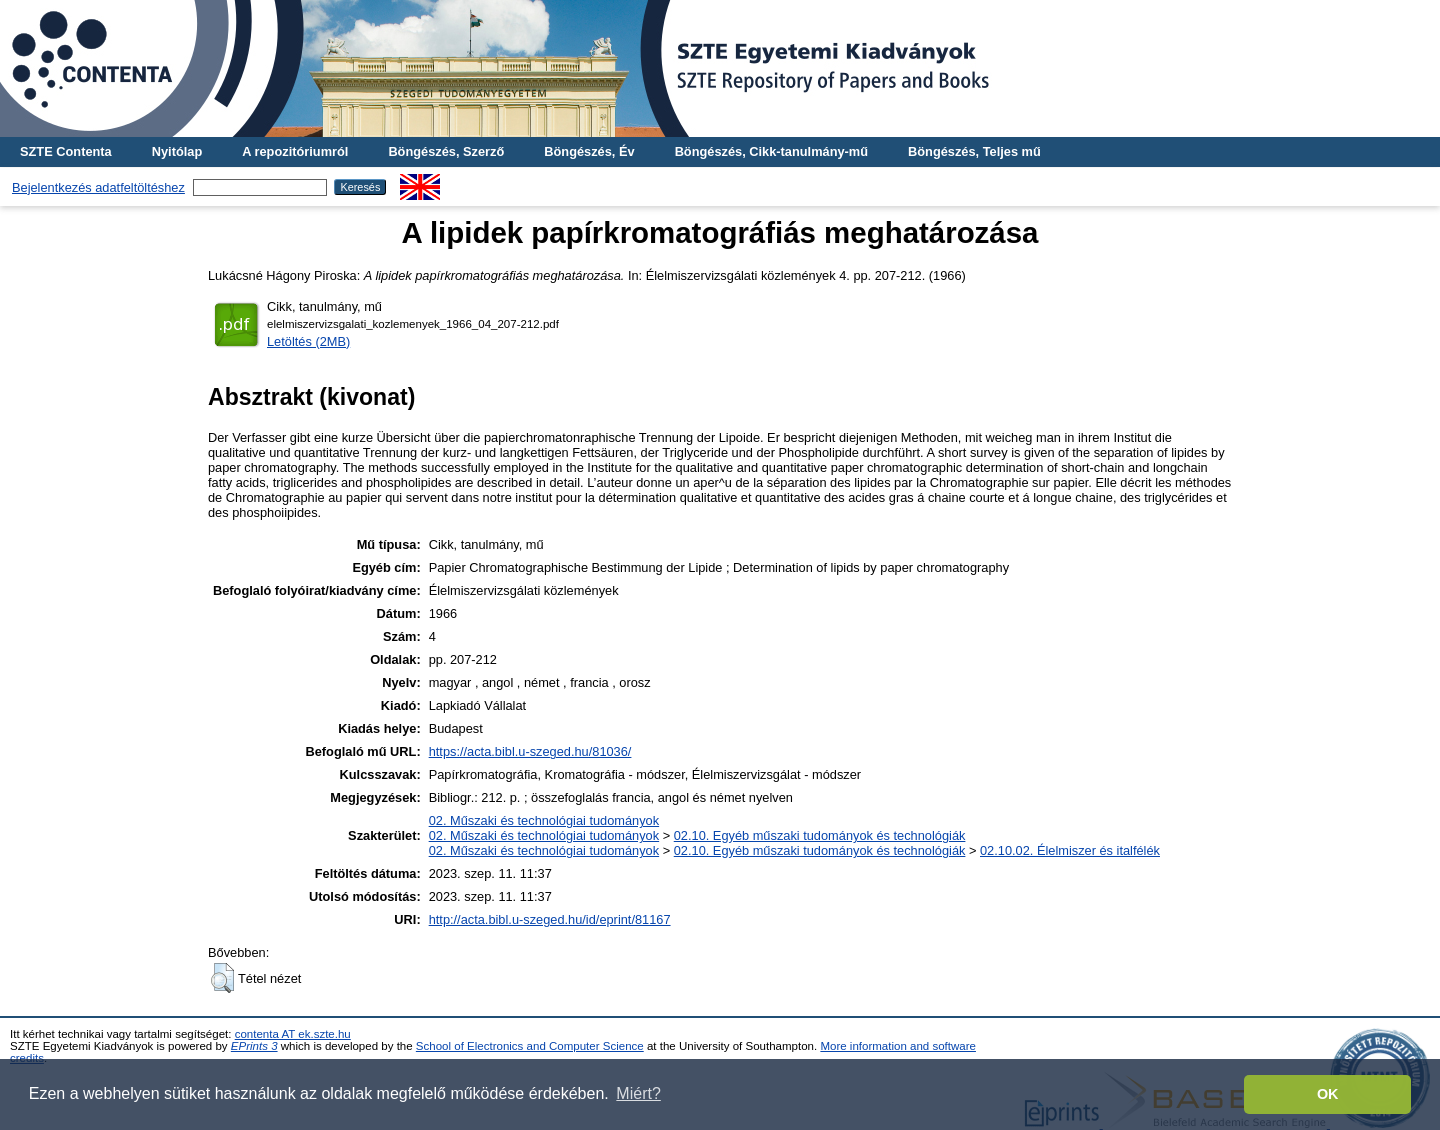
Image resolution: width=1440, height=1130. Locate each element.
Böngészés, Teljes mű (974, 151)
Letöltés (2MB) (308, 341)
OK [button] (1328, 1094)
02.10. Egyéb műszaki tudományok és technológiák (820, 835)
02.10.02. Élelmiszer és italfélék (1070, 850)
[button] (222, 978)
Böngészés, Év (589, 151)
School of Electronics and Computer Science (530, 1046)
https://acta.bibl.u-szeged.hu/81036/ (530, 751)
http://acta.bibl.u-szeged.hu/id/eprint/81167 (550, 919)
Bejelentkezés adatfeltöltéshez (98, 187)
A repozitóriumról (295, 151)
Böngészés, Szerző (446, 151)
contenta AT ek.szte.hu (293, 1034)
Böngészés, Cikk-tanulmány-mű (771, 151)
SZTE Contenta (66, 151)
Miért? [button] (638, 1093)
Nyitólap (177, 151)
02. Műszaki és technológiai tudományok (544, 820)
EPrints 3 (254, 1046)
